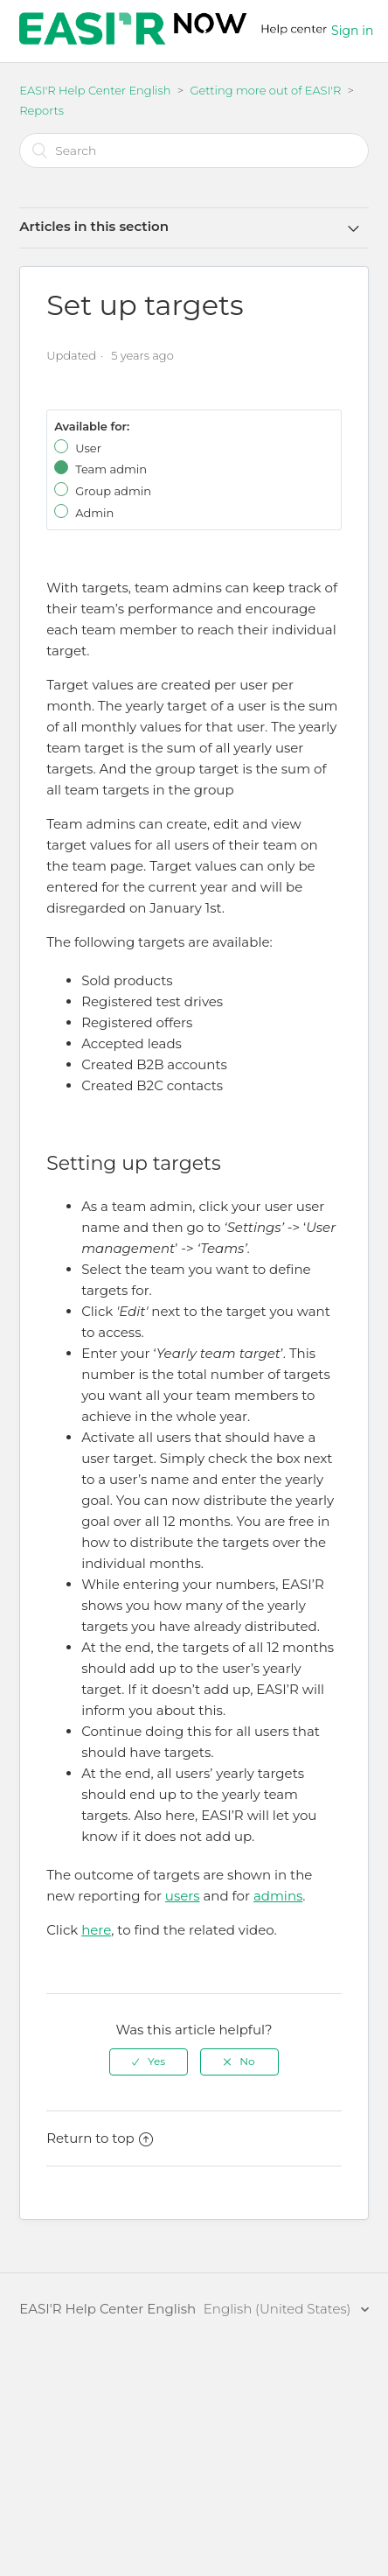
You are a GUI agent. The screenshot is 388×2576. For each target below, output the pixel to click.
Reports (41, 110)
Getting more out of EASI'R (267, 90)
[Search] (194, 150)
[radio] (148, 2061)
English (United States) (279, 2308)
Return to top (99, 2138)
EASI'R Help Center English (94, 90)
